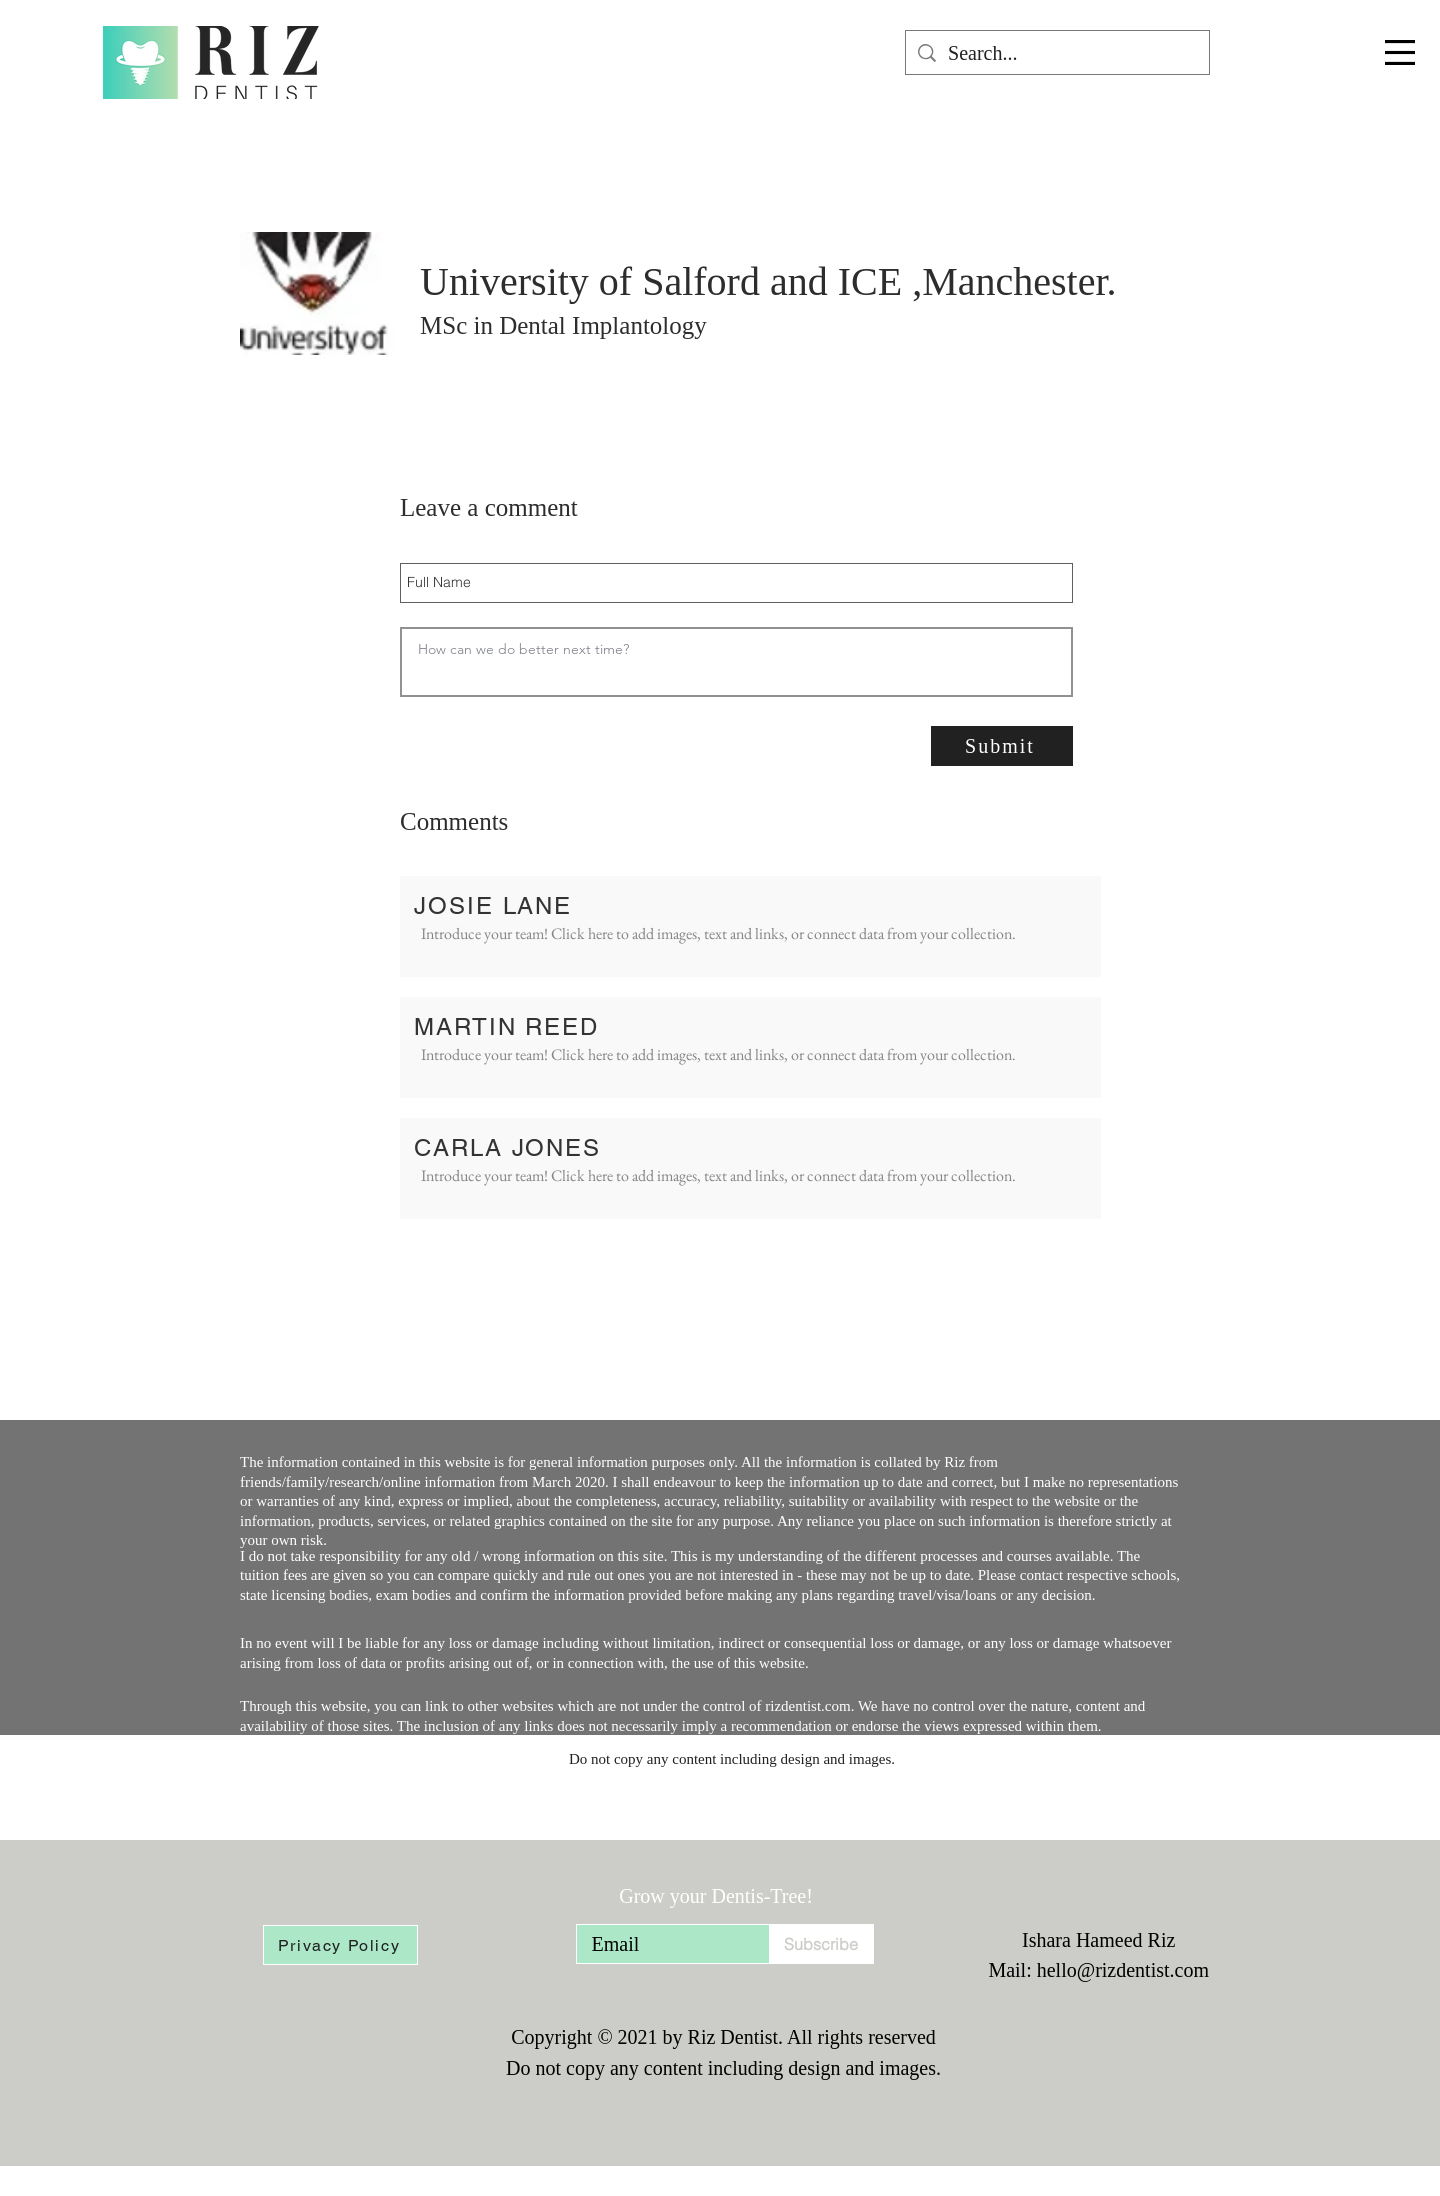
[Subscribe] (821, 1944)
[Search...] (1057, 53)
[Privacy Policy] (340, 1945)
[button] (1400, 52)
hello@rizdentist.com (1123, 1970)
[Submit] (1002, 746)
